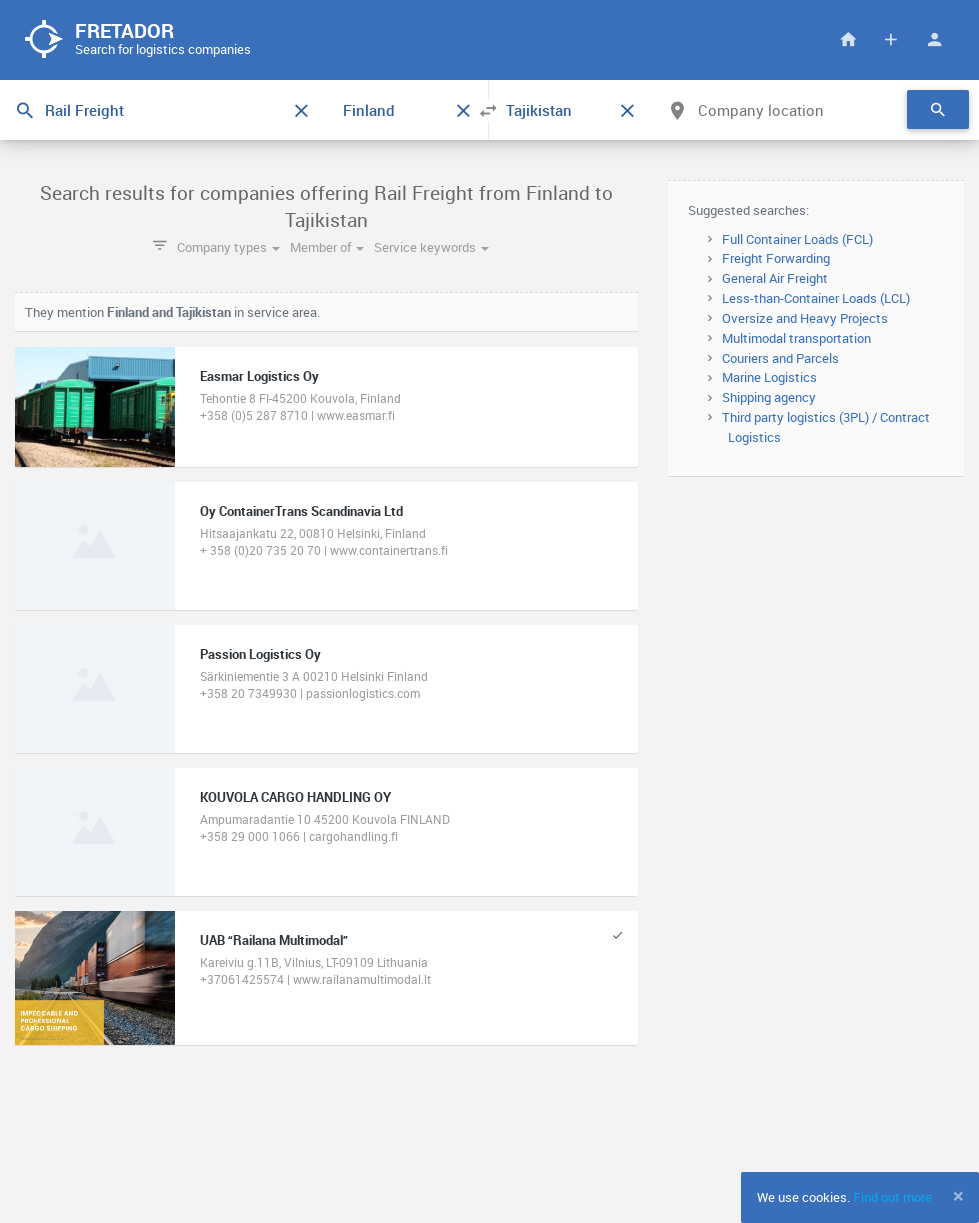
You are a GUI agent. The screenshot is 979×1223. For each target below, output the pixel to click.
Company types (228, 247)
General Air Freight (775, 278)
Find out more (892, 1197)
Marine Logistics (769, 377)
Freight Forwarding (776, 258)
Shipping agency (769, 397)
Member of (327, 247)
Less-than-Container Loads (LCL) (816, 298)
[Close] (958, 1196)
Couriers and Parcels (780, 358)
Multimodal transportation (796, 338)
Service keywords (431, 247)
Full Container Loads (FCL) (797, 239)
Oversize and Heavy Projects (805, 318)
